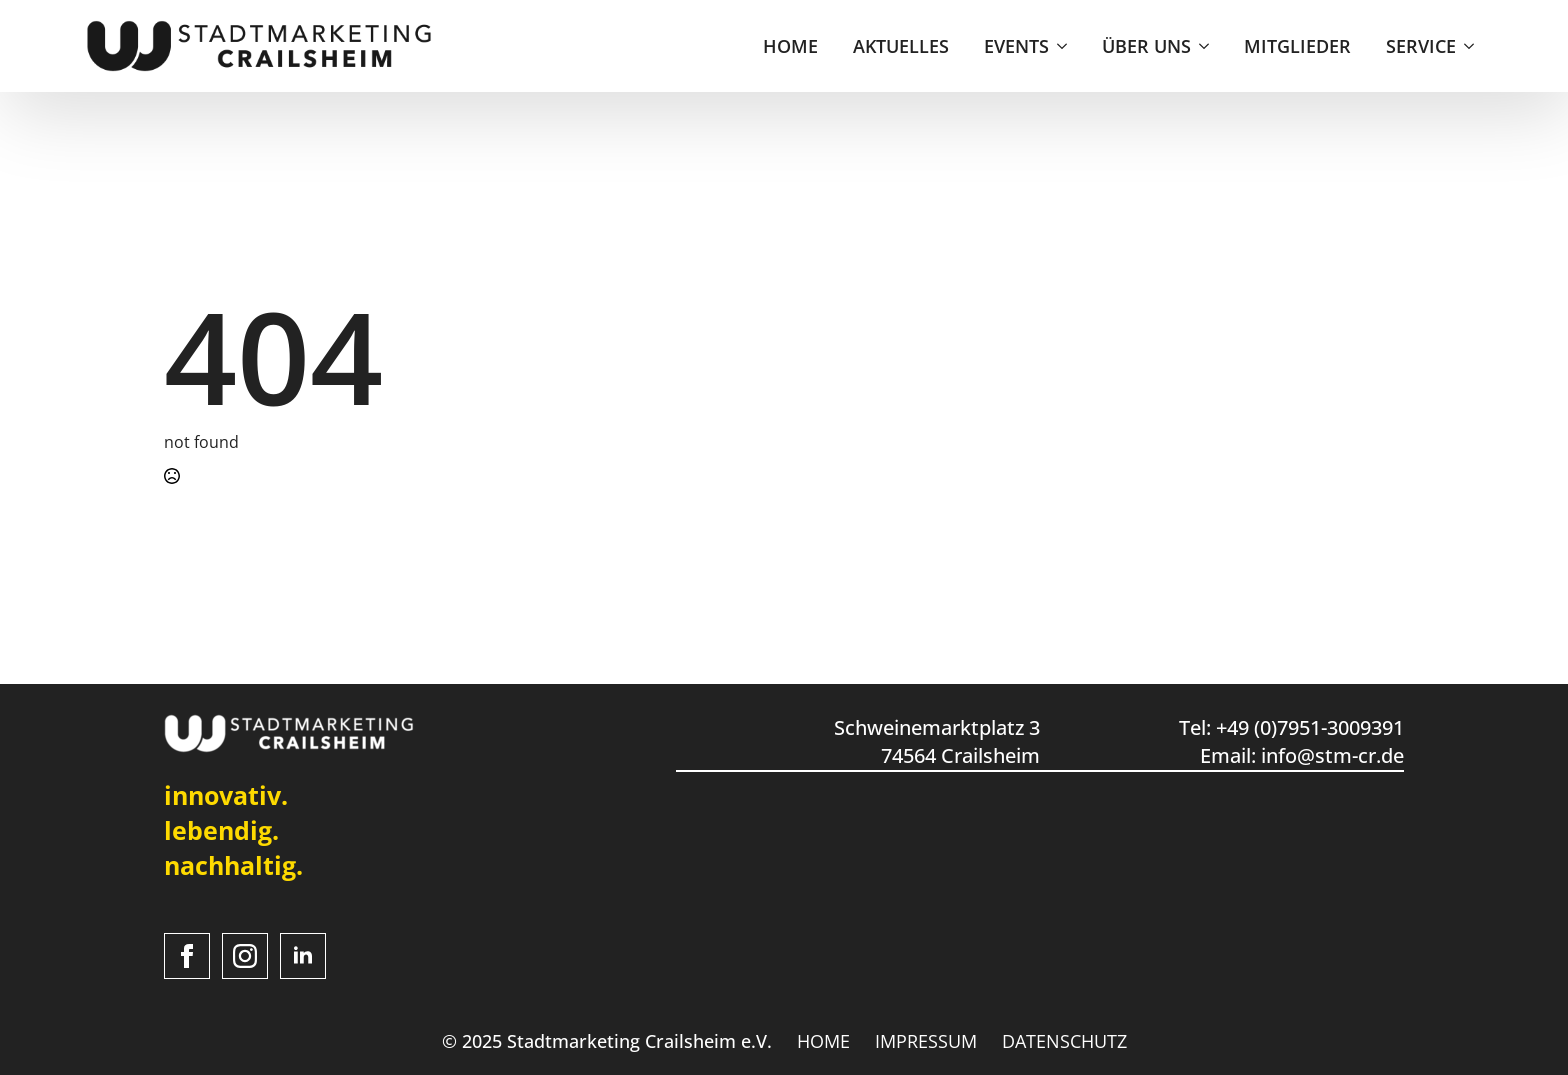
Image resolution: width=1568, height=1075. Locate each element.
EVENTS (1016, 46)
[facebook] (187, 956)
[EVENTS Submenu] (1063, 46)
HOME (790, 46)
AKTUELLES (901, 46)
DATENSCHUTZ (1064, 1041)
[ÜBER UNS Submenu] (1205, 46)
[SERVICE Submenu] (1470, 46)
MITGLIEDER (1297, 46)
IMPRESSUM (926, 1041)
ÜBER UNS (1146, 46)
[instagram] (245, 956)
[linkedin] (303, 956)
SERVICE (1421, 46)
